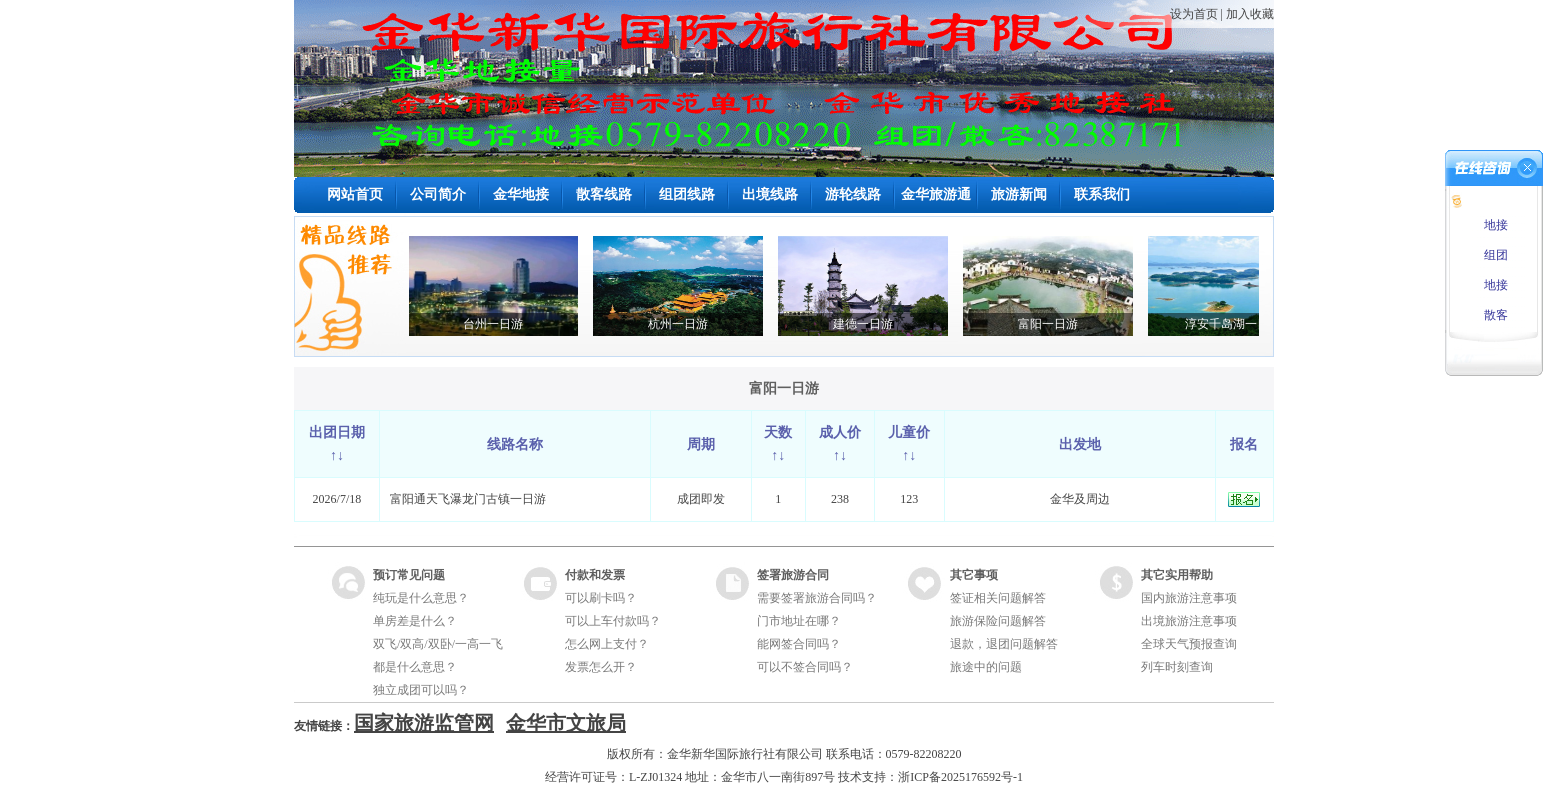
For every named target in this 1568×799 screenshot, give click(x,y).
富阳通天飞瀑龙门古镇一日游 (468, 499)
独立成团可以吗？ (421, 690)
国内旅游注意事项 (1189, 598)
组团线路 (687, 194)
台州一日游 (501, 324)
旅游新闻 (1019, 194)
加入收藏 (1250, 14)
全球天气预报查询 (1189, 644)
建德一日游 (871, 324)
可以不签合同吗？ (805, 667)
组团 (1494, 255)
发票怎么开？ (601, 667)
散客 (1494, 315)
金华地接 (521, 194)
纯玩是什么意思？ (421, 598)
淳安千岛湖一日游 (1241, 324)
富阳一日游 (1056, 324)
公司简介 (438, 194)
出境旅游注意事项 (1189, 621)
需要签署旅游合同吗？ (817, 598)
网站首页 (355, 194)
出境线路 (770, 194)
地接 (1494, 225)
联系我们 (1102, 194)
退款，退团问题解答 (1004, 644)
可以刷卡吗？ (601, 598)
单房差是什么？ (415, 621)
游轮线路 (853, 194)
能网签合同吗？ (799, 644)
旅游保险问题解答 (998, 621)
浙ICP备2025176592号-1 (960, 777)
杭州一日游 (686, 324)
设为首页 (1194, 14)
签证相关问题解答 (998, 598)
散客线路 (604, 194)
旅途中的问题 (986, 667)
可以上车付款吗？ (613, 621)
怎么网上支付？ (607, 644)
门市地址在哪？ (799, 621)
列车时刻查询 (1177, 667)
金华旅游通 (936, 194)
